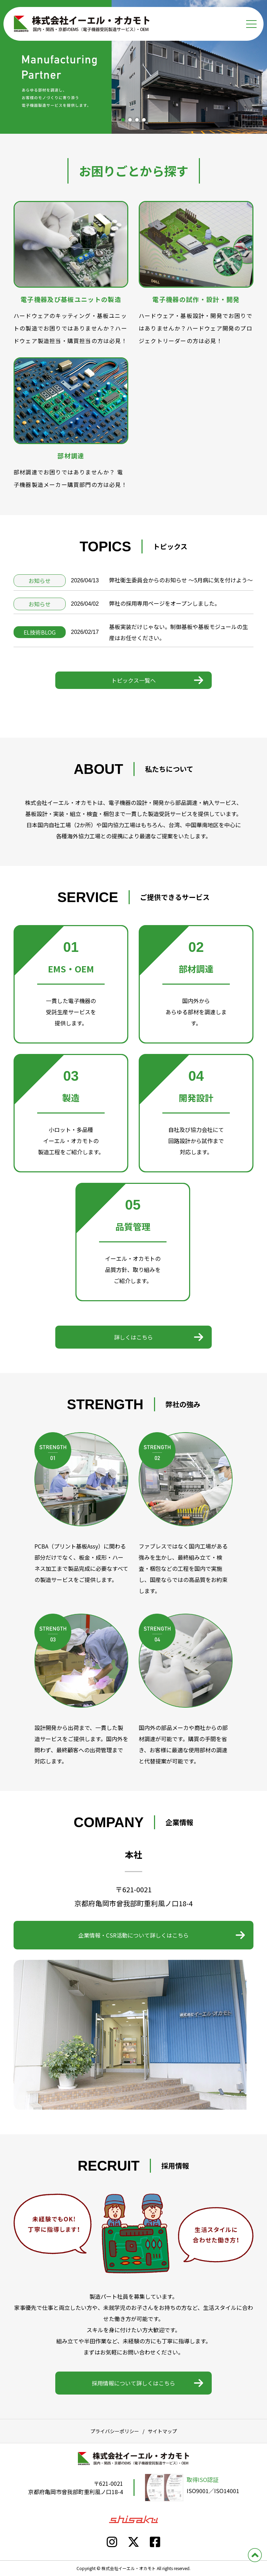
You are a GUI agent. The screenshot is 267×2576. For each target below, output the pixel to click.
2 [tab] (130, 120)
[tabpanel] (133, 67)
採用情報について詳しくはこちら (133, 2383)
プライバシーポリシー (114, 2431)
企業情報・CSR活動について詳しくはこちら (133, 1935)
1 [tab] (123, 120)
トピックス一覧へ (133, 680)
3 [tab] (137, 120)
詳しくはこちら (133, 1337)
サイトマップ (162, 2431)
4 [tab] (144, 120)
